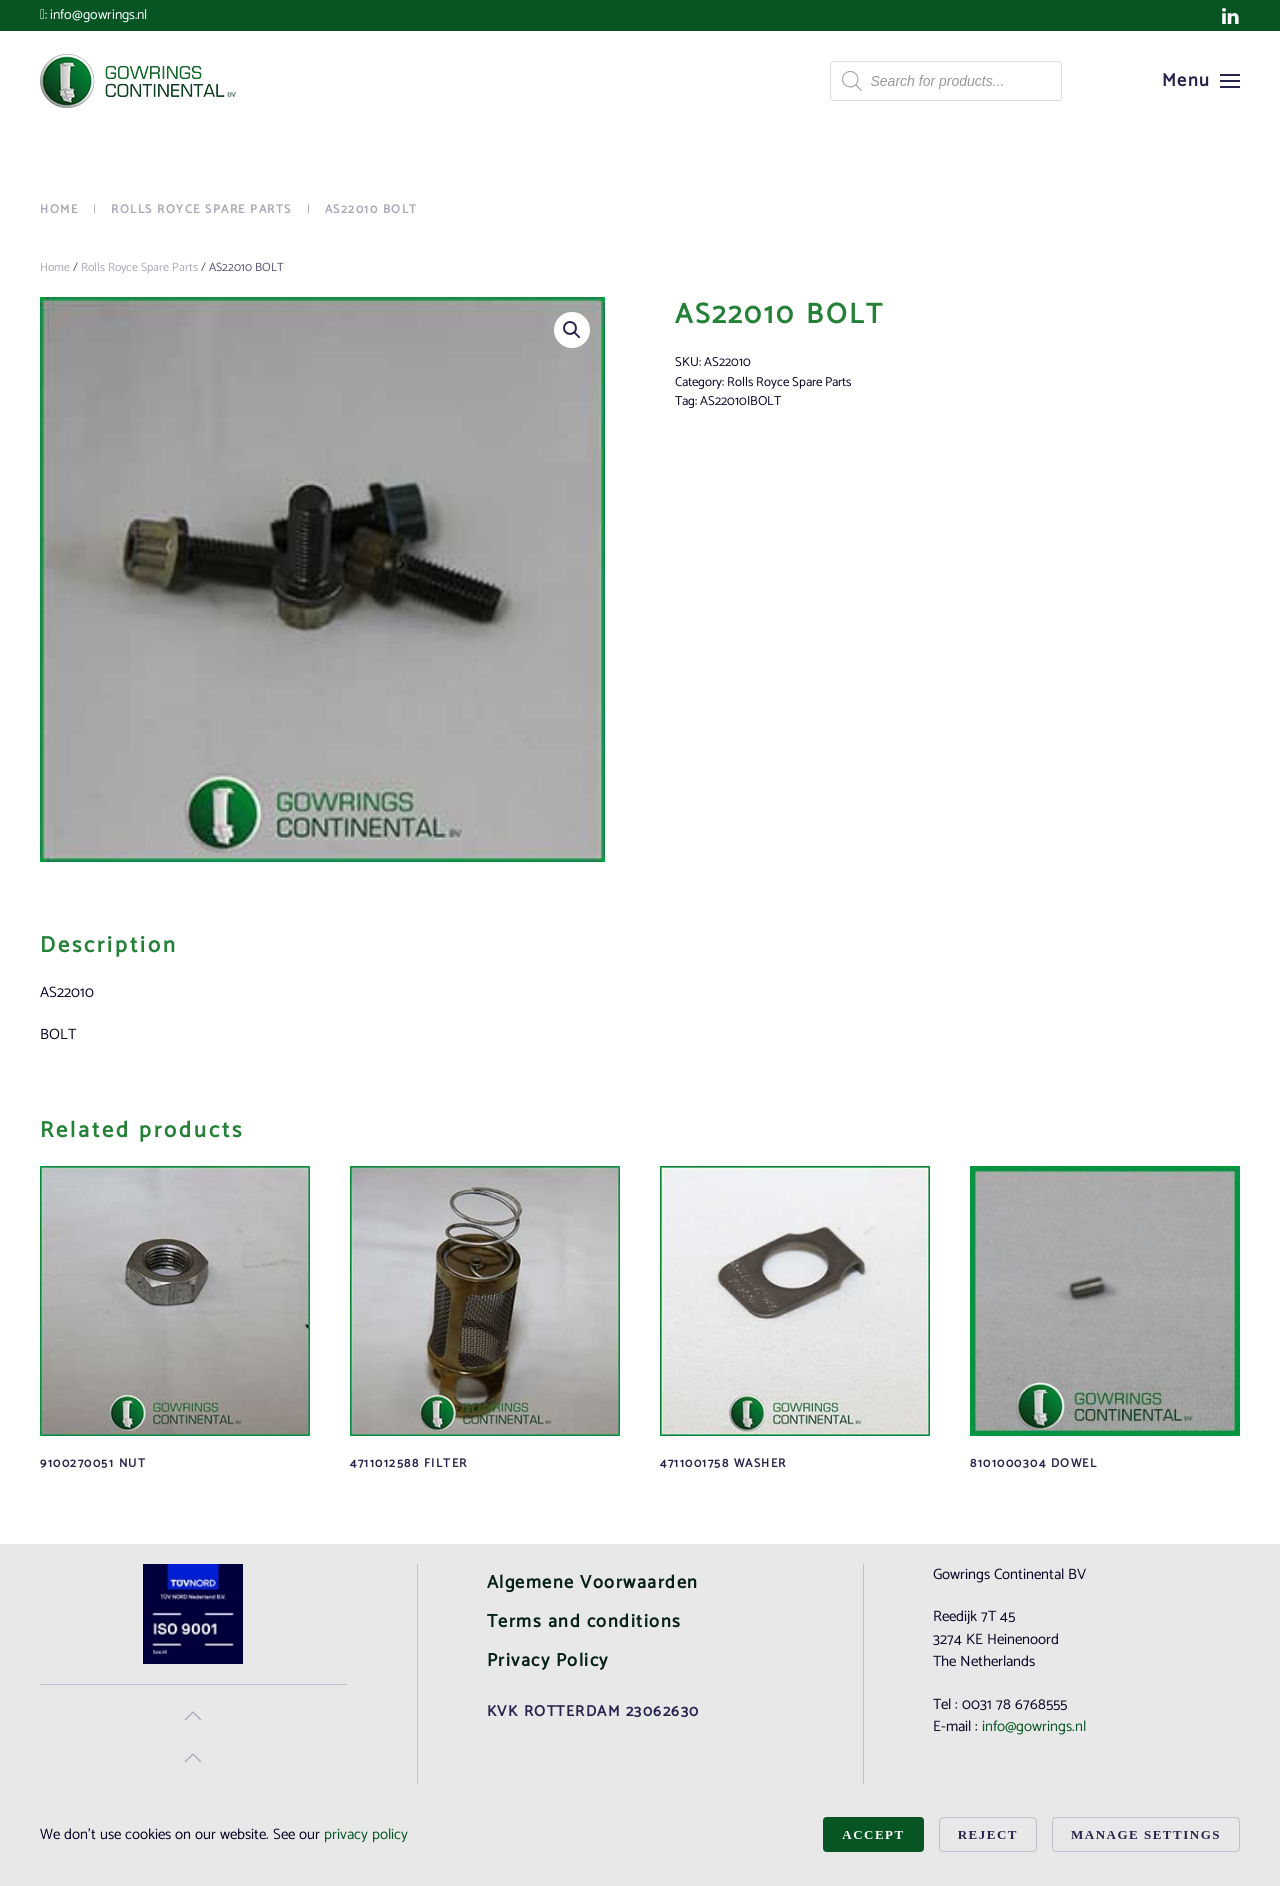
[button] (1201, 81)
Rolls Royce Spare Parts (139, 267)
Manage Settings (1146, 1834)
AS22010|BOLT (740, 401)
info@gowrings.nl (98, 15)
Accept (873, 1834)
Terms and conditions (584, 1622)
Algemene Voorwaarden (593, 1583)
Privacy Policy (548, 1661)
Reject (988, 1834)
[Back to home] (140, 81)
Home (55, 267)
